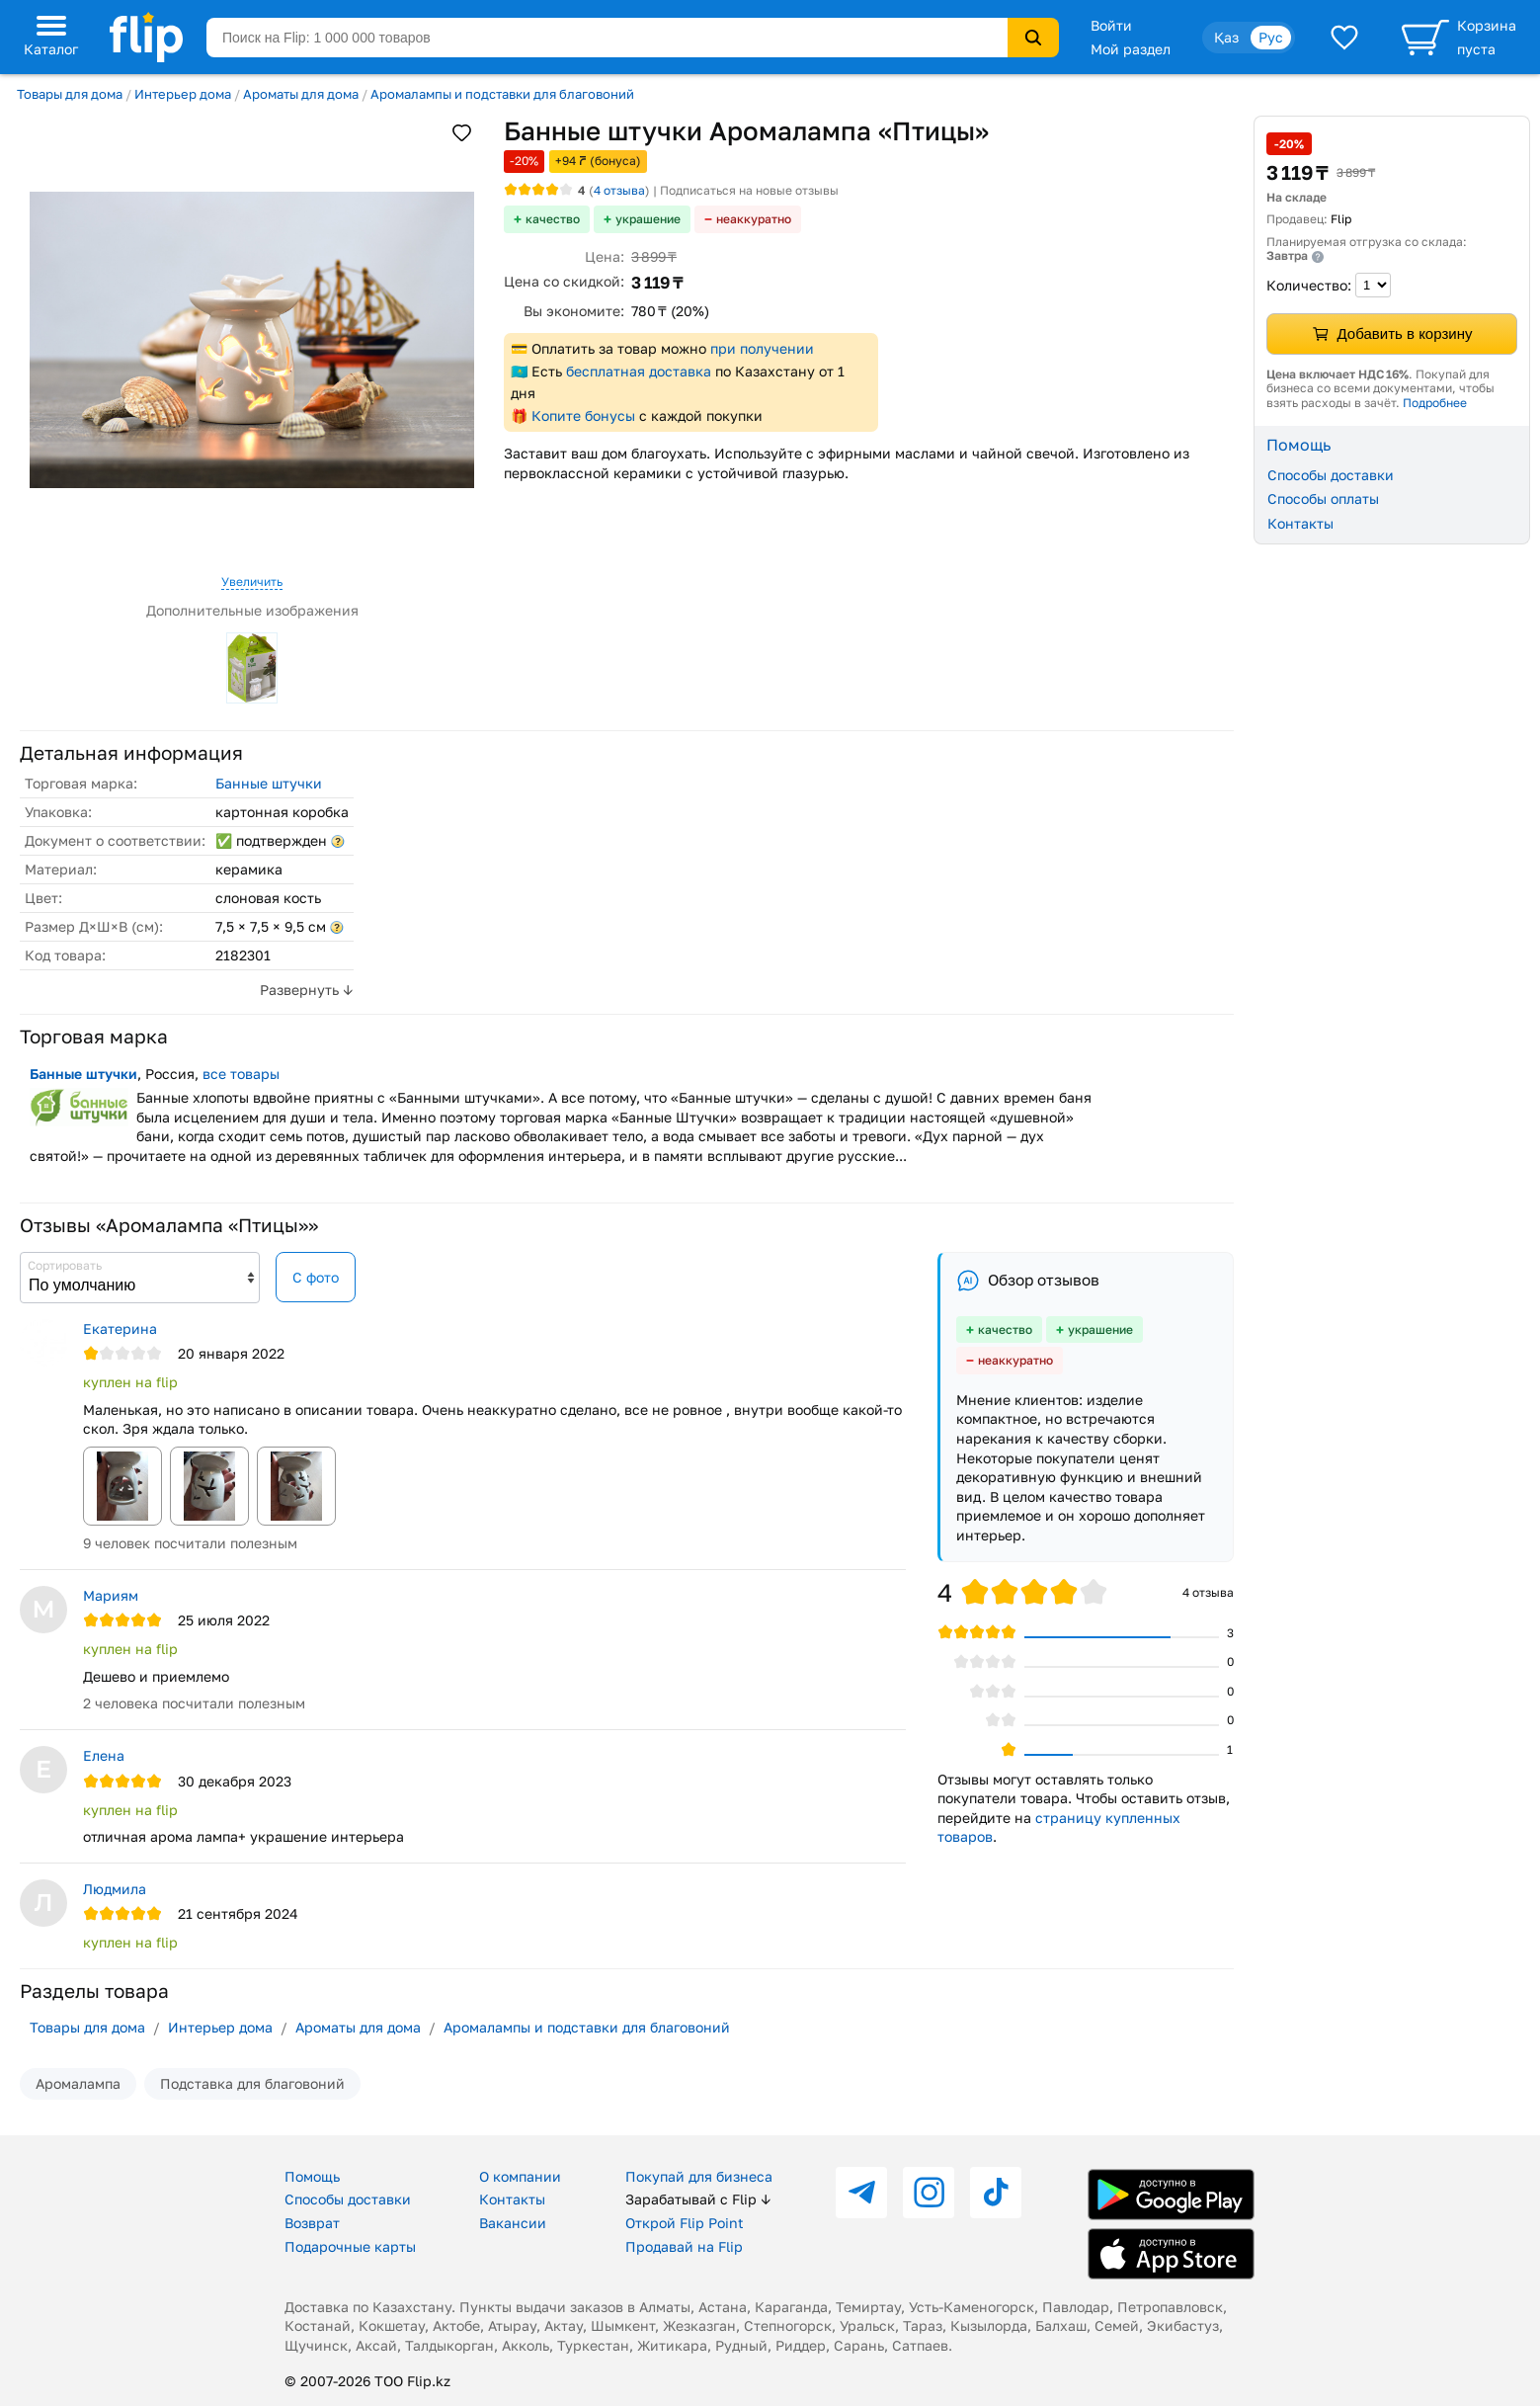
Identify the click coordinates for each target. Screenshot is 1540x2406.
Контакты (1300, 523)
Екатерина (120, 1328)
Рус (1270, 37)
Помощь (312, 2176)
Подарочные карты (350, 2246)
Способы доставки (1330, 474)
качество (553, 218)
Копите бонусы (583, 415)
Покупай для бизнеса (698, 2176)
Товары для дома (69, 94)
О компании (520, 2176)
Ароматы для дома (301, 94)
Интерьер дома (182, 94)
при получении (762, 348)
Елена (103, 1755)
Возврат (312, 2222)
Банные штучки (268, 783)
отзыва (619, 190)
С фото (315, 1277)
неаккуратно (753, 218)
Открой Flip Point (684, 2222)
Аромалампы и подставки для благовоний (502, 94)
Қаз (1226, 37)
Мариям (110, 1595)
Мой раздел (1131, 49)
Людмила (114, 1888)
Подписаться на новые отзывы (749, 190)
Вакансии (512, 2222)
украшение (648, 218)
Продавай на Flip (684, 2246)
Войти (1111, 25)
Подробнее (1435, 402)
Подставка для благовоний (252, 2083)
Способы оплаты (1323, 498)
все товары (241, 1073)
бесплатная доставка (638, 371)
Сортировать (65, 1265)
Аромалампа (78, 2083)
